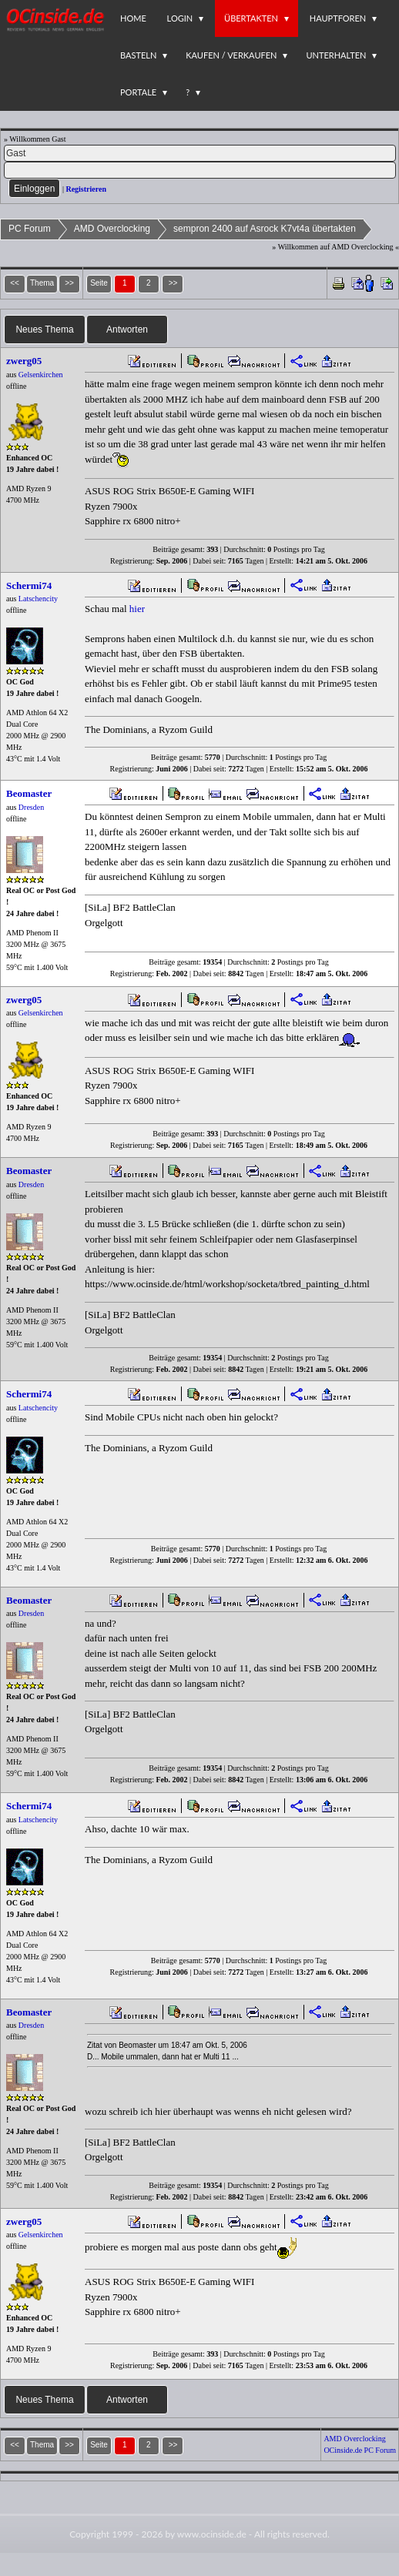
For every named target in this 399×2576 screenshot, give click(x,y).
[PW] (200, 170)
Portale (138, 92)
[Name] (200, 153)
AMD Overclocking (112, 228)
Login (180, 18)
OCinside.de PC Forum (360, 2450)
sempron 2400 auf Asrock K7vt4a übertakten (264, 228)
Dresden (31, 807)
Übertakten (251, 18)
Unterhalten (336, 55)
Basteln (138, 55)
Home (133, 18)
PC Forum (29, 228)
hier (137, 608)
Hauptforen (338, 18)
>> (173, 283)
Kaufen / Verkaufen (231, 55)
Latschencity (38, 598)
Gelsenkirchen (40, 374)
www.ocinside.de (211, 2534)
